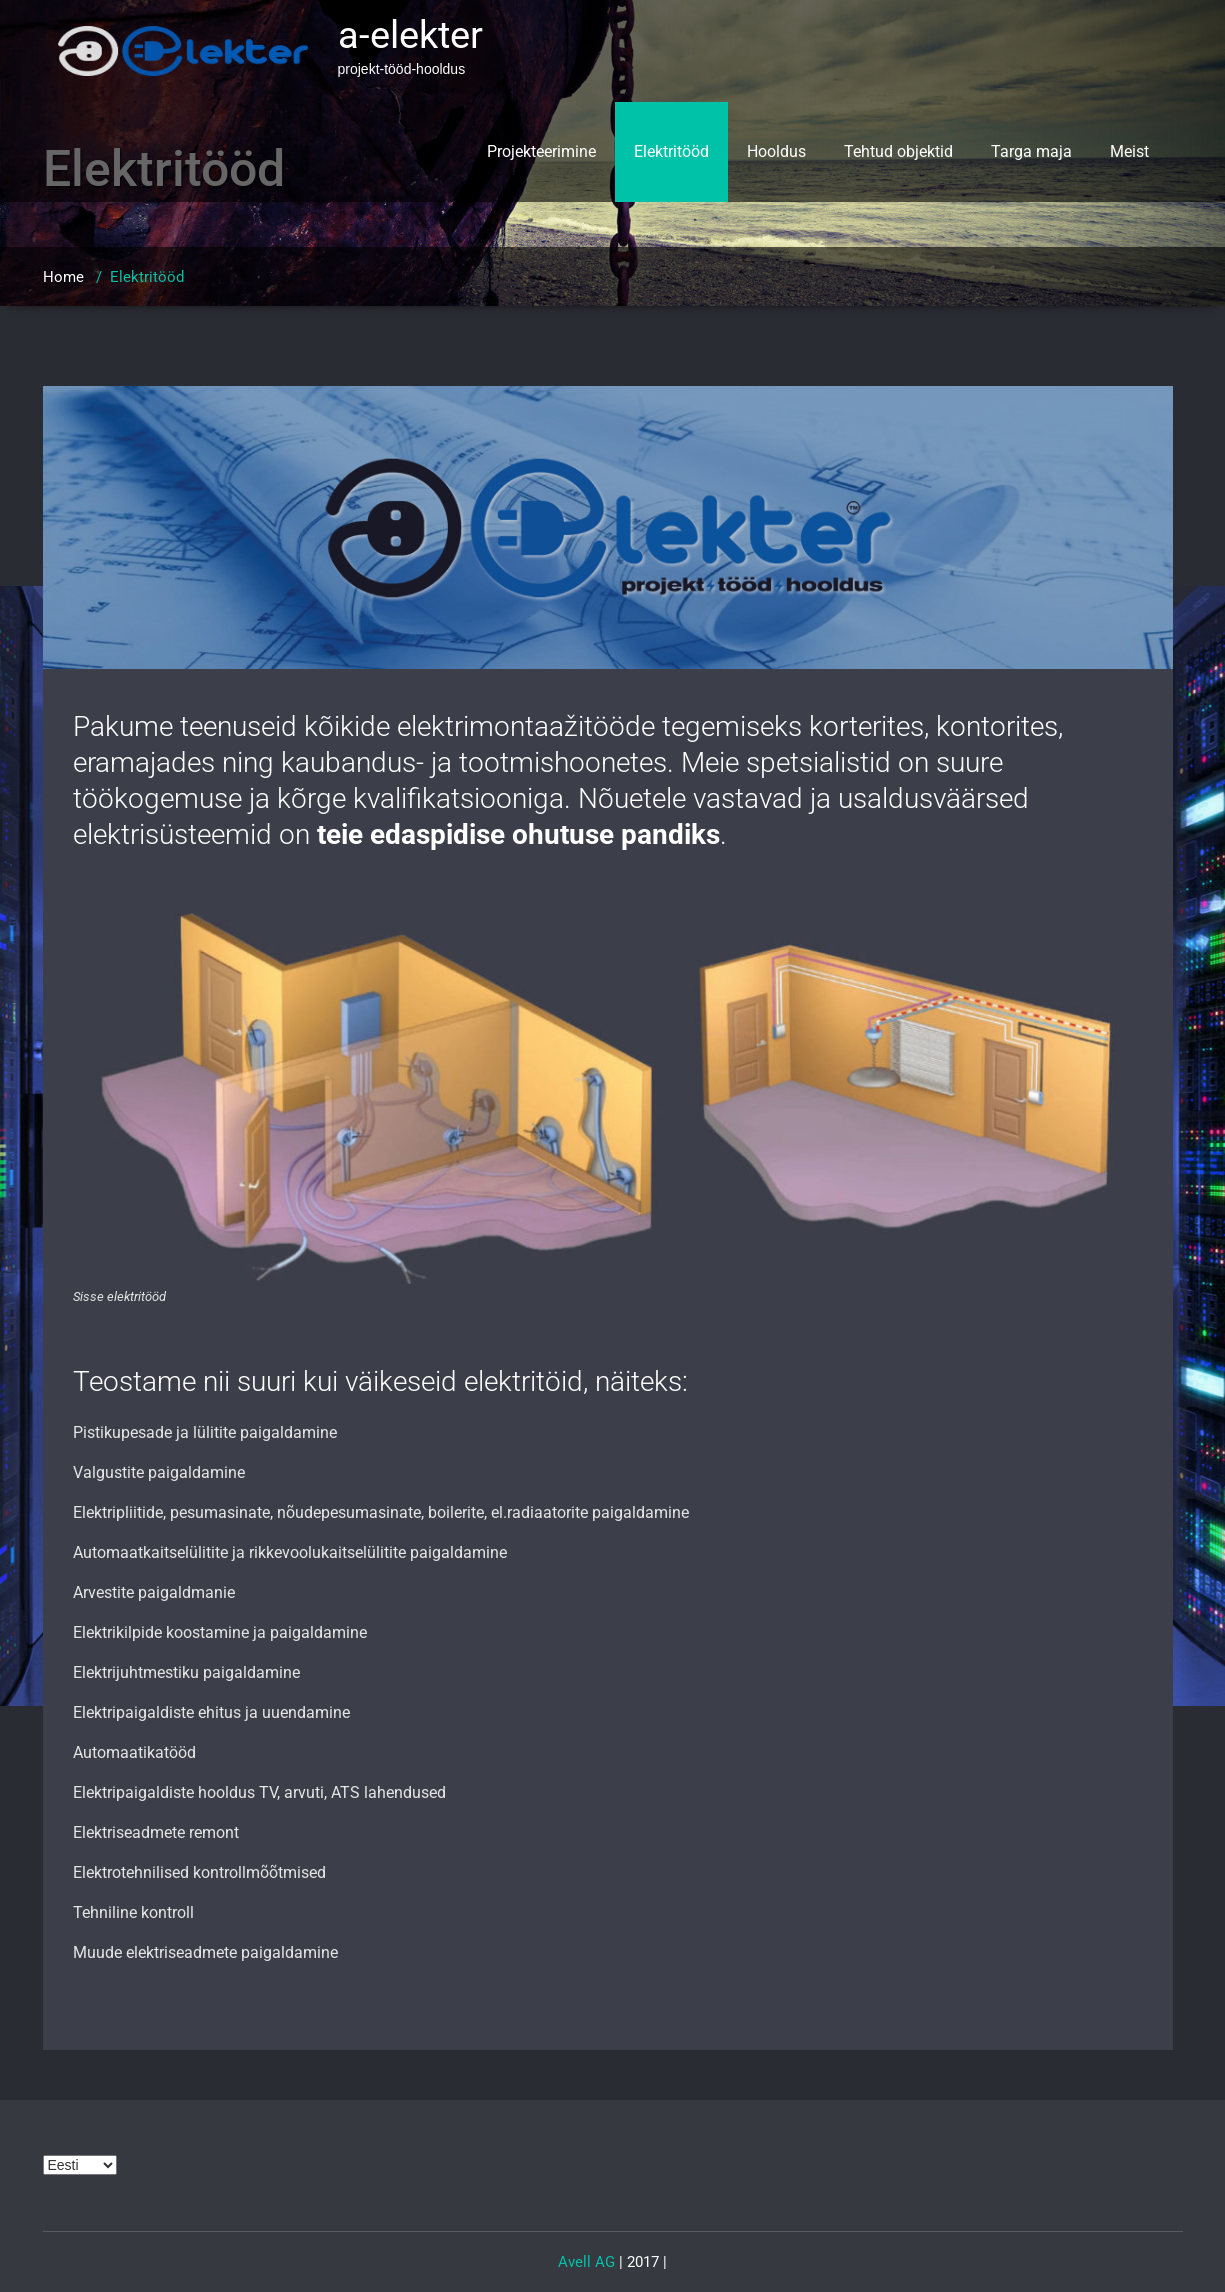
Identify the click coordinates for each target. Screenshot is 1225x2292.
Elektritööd (671, 151)
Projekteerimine (541, 151)
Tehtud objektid (898, 151)
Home (63, 277)
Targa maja (1031, 151)
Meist (1129, 151)
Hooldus (776, 151)
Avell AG (586, 2262)
